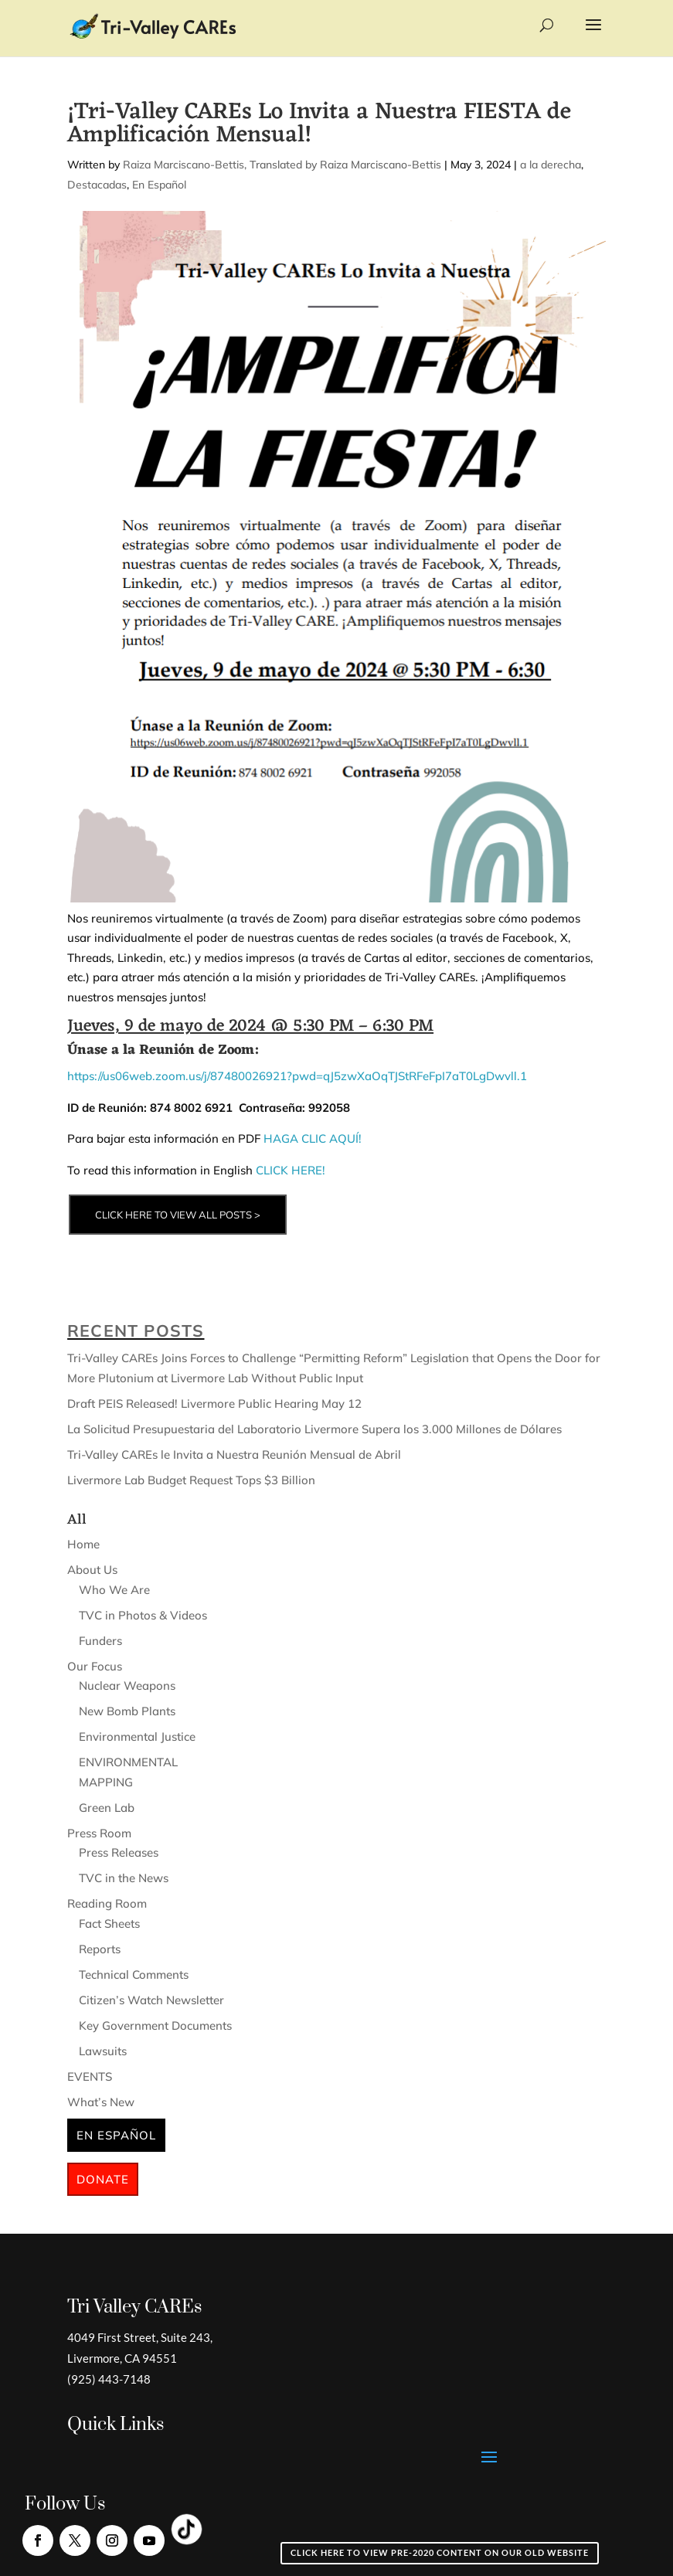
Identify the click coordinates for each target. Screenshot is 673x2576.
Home (83, 1544)
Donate (102, 2179)
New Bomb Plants (127, 1711)
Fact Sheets (109, 1923)
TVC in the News (123, 1878)
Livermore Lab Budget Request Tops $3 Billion (191, 1480)
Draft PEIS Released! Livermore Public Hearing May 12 (214, 1403)
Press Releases (118, 1852)
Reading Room (107, 1903)
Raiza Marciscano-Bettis (183, 165)
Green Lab (106, 1807)
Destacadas (97, 185)
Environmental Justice (137, 1736)
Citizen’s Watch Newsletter (151, 2000)
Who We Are (114, 1589)
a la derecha (550, 165)
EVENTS (89, 2076)
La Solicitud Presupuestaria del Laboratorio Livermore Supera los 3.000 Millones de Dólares (314, 1429)
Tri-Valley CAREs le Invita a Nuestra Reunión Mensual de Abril (234, 1454)
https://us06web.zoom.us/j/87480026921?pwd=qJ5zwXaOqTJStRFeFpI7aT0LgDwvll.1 (297, 1076)
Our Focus (94, 1666)
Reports (100, 1949)
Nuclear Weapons (127, 1685)
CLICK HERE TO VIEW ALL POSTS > (177, 1214)
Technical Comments (134, 1974)
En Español (159, 185)
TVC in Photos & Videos (143, 1615)
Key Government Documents (155, 2025)
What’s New (100, 2102)
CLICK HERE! (292, 1170)
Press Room (99, 1833)
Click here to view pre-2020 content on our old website (440, 2552)
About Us (92, 1569)
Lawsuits (103, 2051)
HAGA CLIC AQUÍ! (312, 1138)
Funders (100, 1640)
